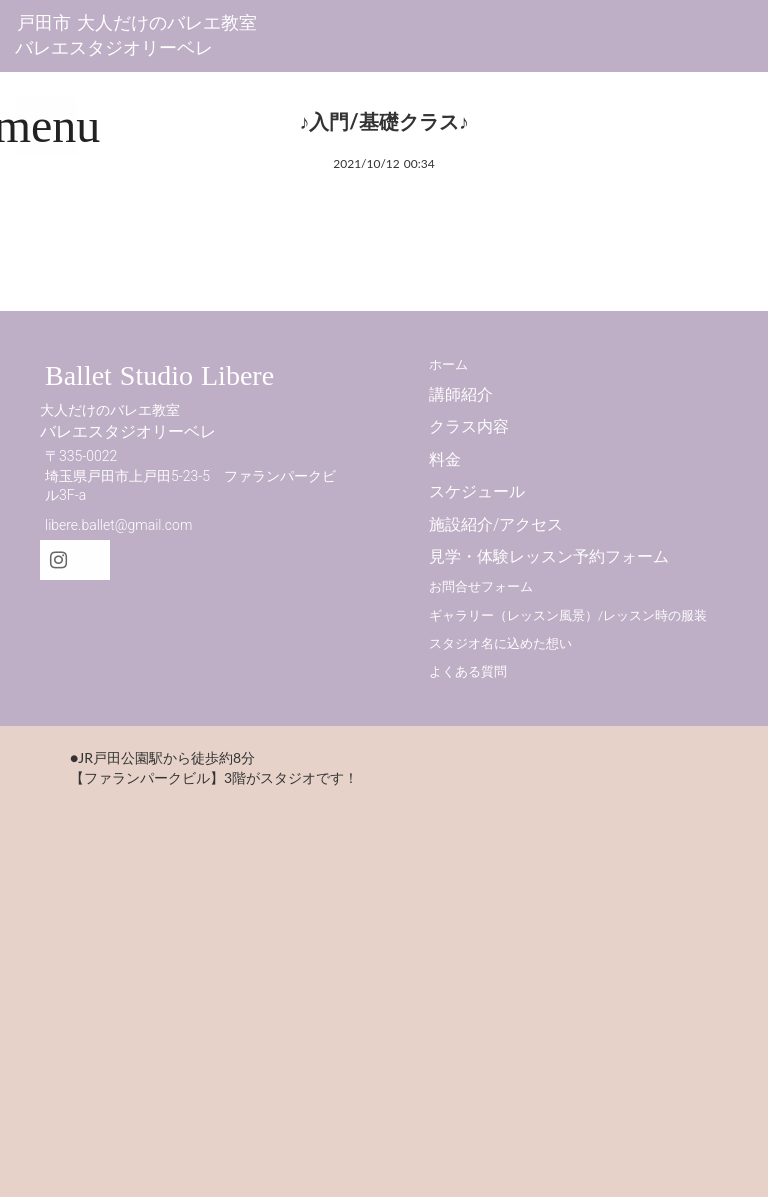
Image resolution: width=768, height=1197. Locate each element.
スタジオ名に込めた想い (500, 643)
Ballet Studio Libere (159, 375)
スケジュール (477, 491)
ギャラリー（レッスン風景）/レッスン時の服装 (568, 615)
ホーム (448, 364)
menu (47, 125)
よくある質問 (468, 671)
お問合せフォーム (481, 586)
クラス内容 (469, 426)
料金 (445, 459)
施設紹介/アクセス (496, 524)
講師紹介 (461, 394)
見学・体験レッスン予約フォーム (549, 556)
